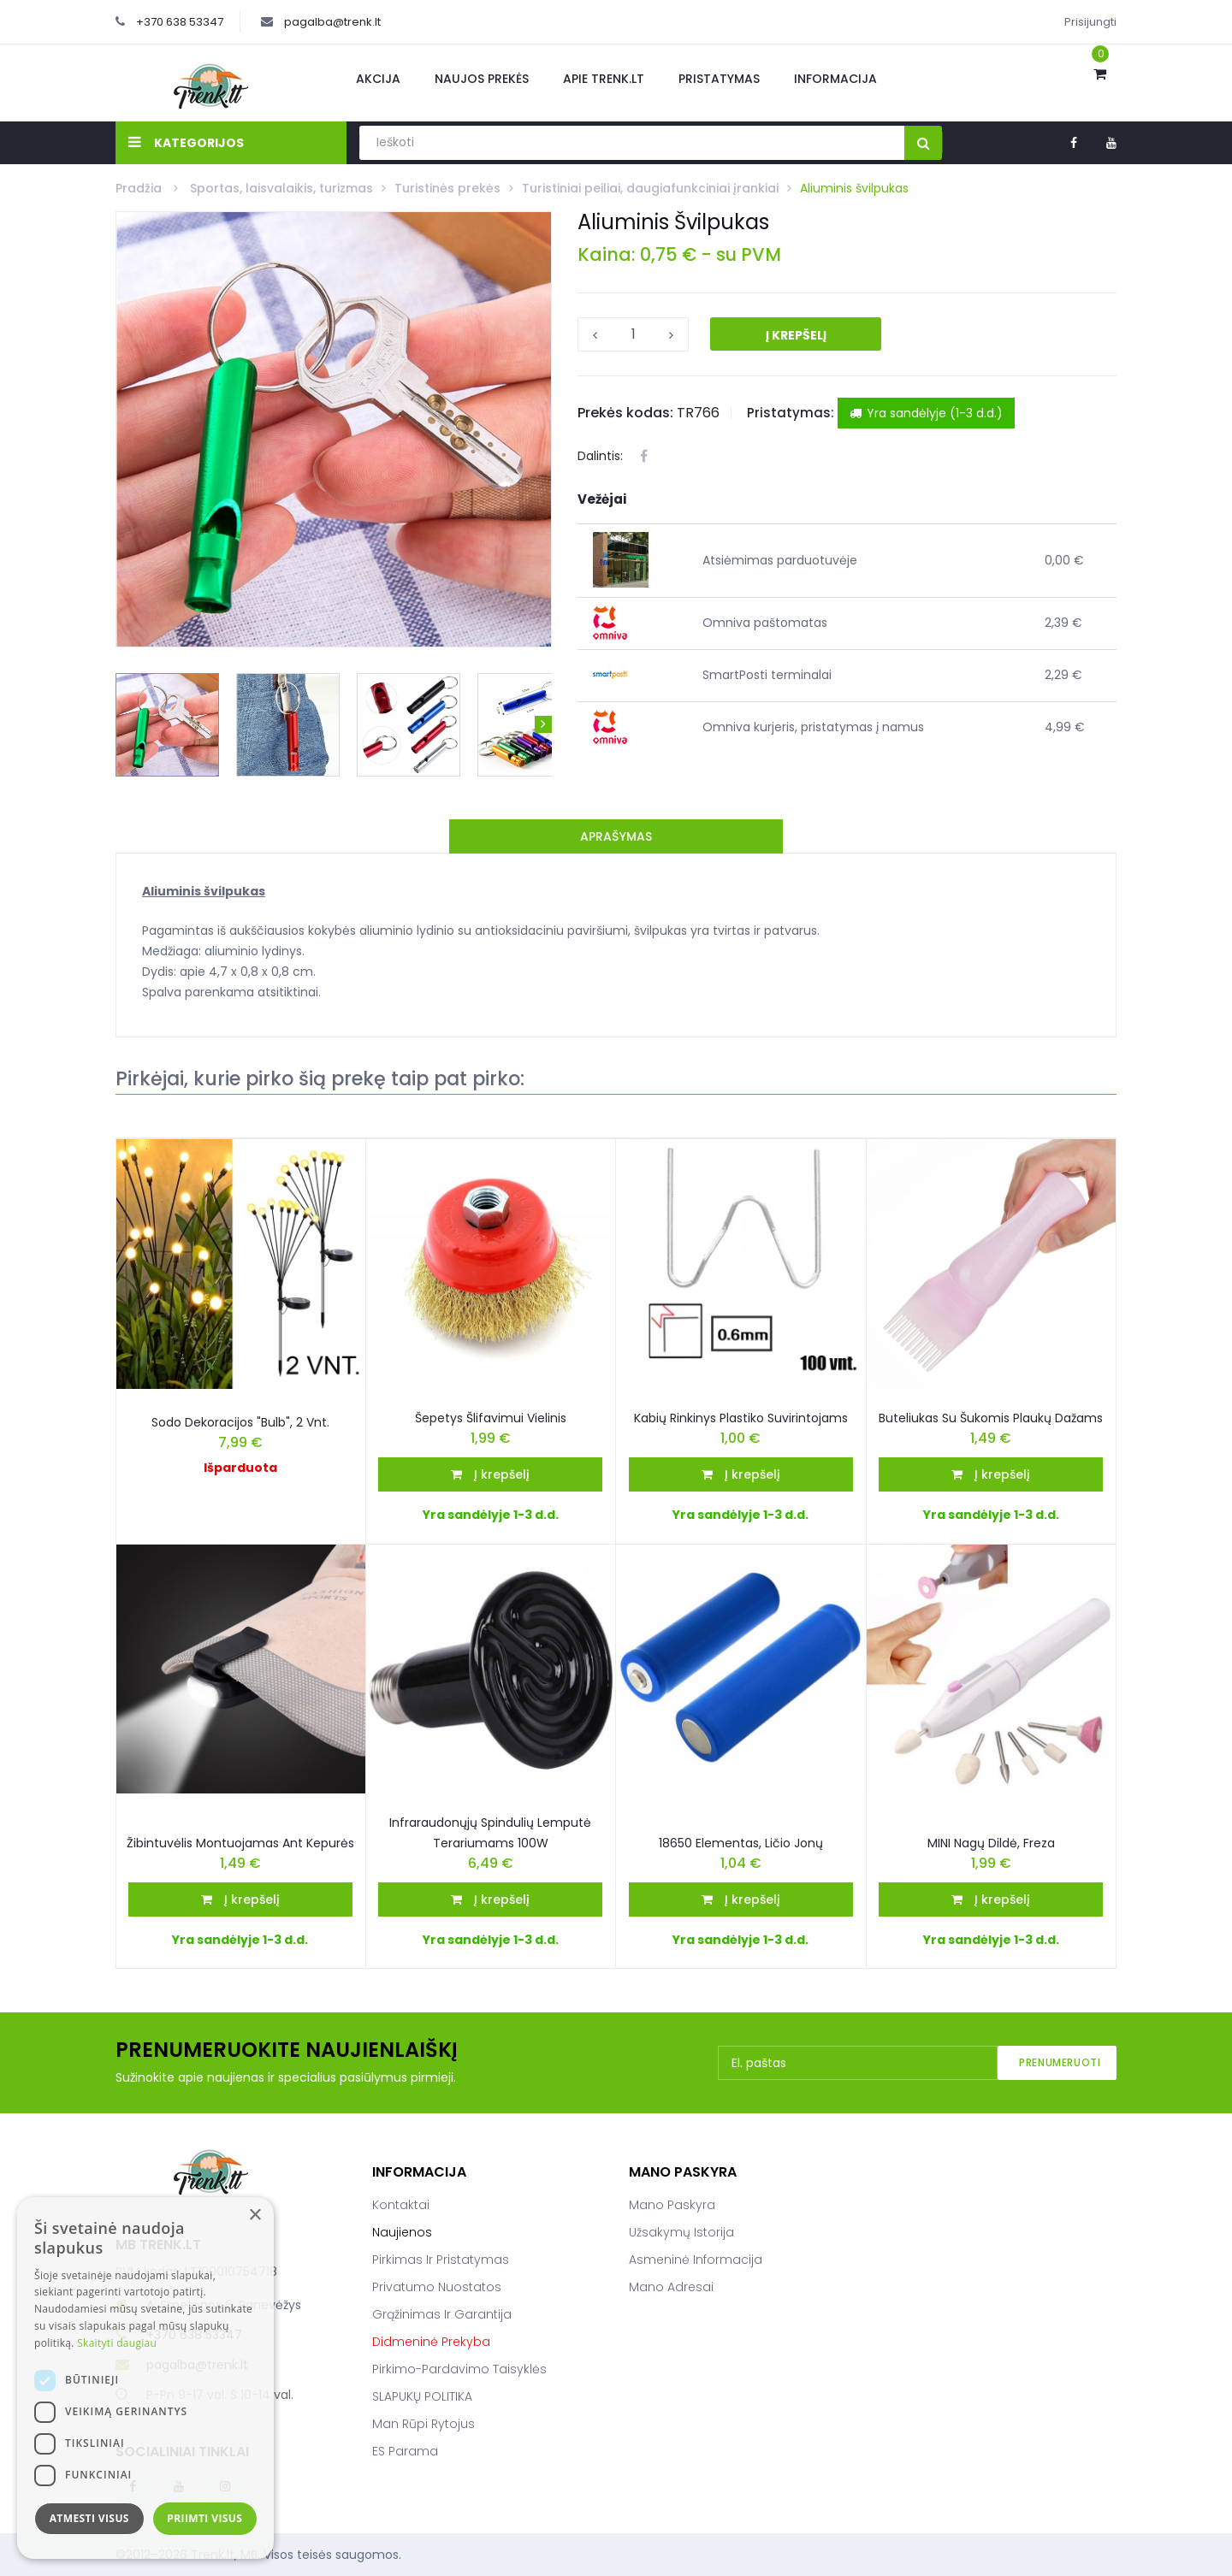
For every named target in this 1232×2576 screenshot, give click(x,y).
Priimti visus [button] (204, 2518)
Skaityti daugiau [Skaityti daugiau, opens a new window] (117, 2343)
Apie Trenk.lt (603, 78)
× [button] (254, 2215)
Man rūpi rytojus (423, 2423)
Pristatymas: (790, 413)
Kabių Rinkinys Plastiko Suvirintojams (741, 1418)
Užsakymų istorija (681, 2232)
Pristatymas (719, 78)
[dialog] (145, 2378)
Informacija (835, 78)
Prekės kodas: (625, 412)
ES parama (405, 2451)
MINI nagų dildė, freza (991, 1843)
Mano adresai (671, 2286)
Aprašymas (616, 836)
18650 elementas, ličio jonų (741, 1843)
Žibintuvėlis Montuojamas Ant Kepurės (240, 1843)
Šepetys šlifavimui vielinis (490, 1418)
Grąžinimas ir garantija (442, 2314)
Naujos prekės (482, 78)
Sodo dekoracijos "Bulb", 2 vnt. (240, 1422)
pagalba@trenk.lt (332, 22)
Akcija (378, 78)
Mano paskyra (672, 2204)
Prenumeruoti (1059, 2062)
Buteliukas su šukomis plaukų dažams (991, 1418)
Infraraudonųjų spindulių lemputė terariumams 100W (490, 1833)
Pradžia (140, 188)
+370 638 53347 (179, 22)
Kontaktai (400, 2204)
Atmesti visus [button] (89, 2518)
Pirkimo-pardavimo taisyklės (459, 2369)
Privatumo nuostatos (436, 2286)
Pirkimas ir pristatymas (440, 2259)
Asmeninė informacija (695, 2259)
